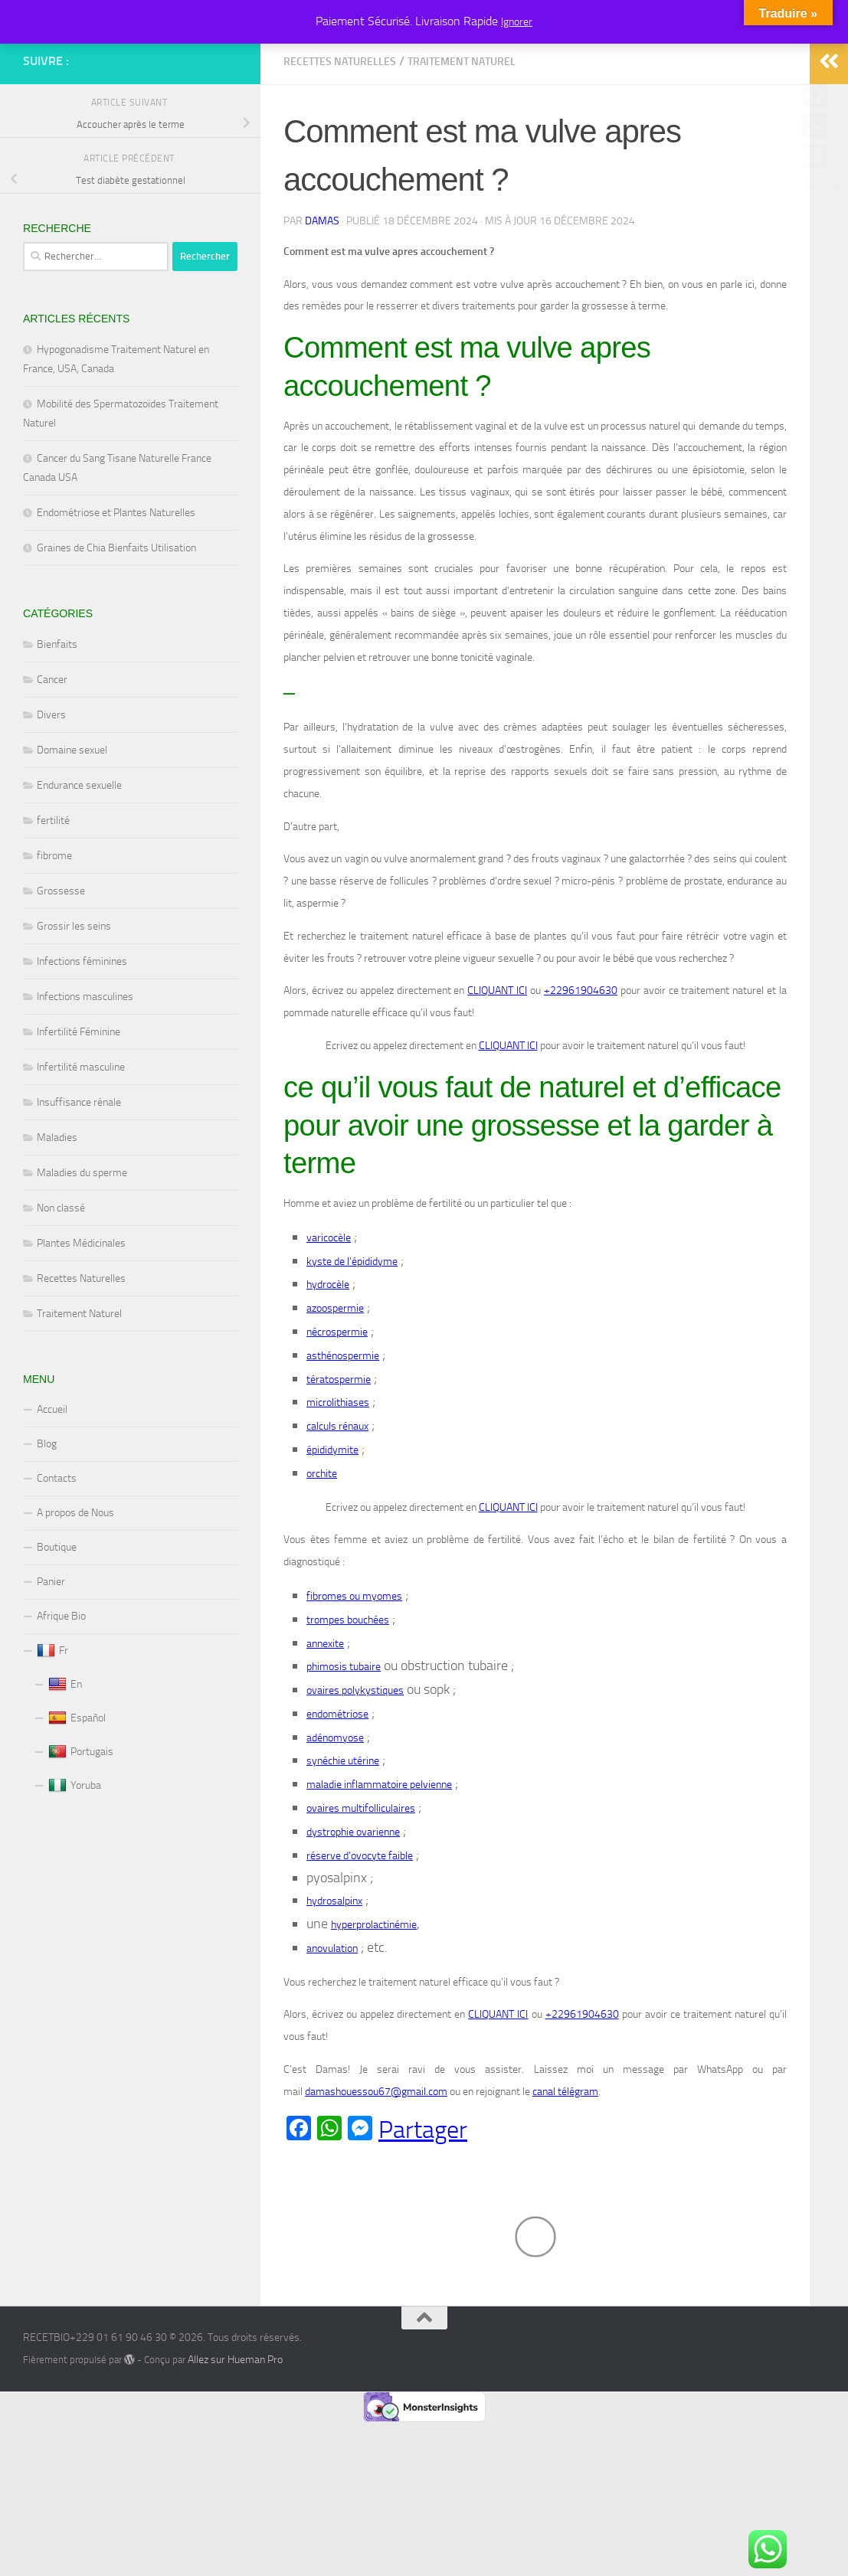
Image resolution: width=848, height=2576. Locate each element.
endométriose (337, 1783)
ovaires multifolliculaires (360, 1877)
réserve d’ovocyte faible (359, 1924)
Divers (51, 783)
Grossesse (61, 959)
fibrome (54, 924)
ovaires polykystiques (355, 1759)
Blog (47, 1512)
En (65, 1753)
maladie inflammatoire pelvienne (379, 1853)
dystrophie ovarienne (353, 1900)
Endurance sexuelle (79, 854)
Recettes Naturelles (339, 130)
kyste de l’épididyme (352, 1330)
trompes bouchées (347, 1688)
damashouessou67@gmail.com (376, 2160)
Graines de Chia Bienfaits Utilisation (116, 616)
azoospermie (335, 1377)
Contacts (57, 1547)
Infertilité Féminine (78, 1100)
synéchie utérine (342, 1829)
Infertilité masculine (81, 1136)
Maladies (57, 1206)
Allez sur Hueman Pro (235, 2428)
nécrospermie (337, 1400)
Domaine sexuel (72, 818)
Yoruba (74, 1854)
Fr (52, 1720)
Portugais (80, 1821)
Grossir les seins (74, 995)
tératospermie (338, 1448)
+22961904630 (580, 1059)
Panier (51, 1650)
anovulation (332, 2017)
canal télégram (565, 2160)
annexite (325, 1711)
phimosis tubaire (343, 1735)
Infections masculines (85, 1065)
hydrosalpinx (334, 1969)
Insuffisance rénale (79, 1171)
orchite (321, 1542)
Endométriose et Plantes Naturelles (116, 581)
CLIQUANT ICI (497, 1059)
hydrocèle (327, 1353)
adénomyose (335, 1806)
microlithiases (337, 1471)
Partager (422, 2198)
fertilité (53, 889)
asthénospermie (342, 1424)
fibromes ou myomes (354, 1665)
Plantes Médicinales (81, 1312)
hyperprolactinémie (374, 1993)
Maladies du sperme (82, 1241)
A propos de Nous (75, 1581)
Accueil (52, 1478)
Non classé (61, 1276)
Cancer (52, 748)
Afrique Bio (61, 1685)
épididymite (332, 1518)
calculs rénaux (337, 1495)
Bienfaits (57, 713)
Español (77, 1787)
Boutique (57, 1616)
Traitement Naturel (462, 130)
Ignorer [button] (516, 21)
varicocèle (328, 1306)
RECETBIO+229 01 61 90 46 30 (90, 53)
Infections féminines (82, 1030)
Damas (322, 289)
